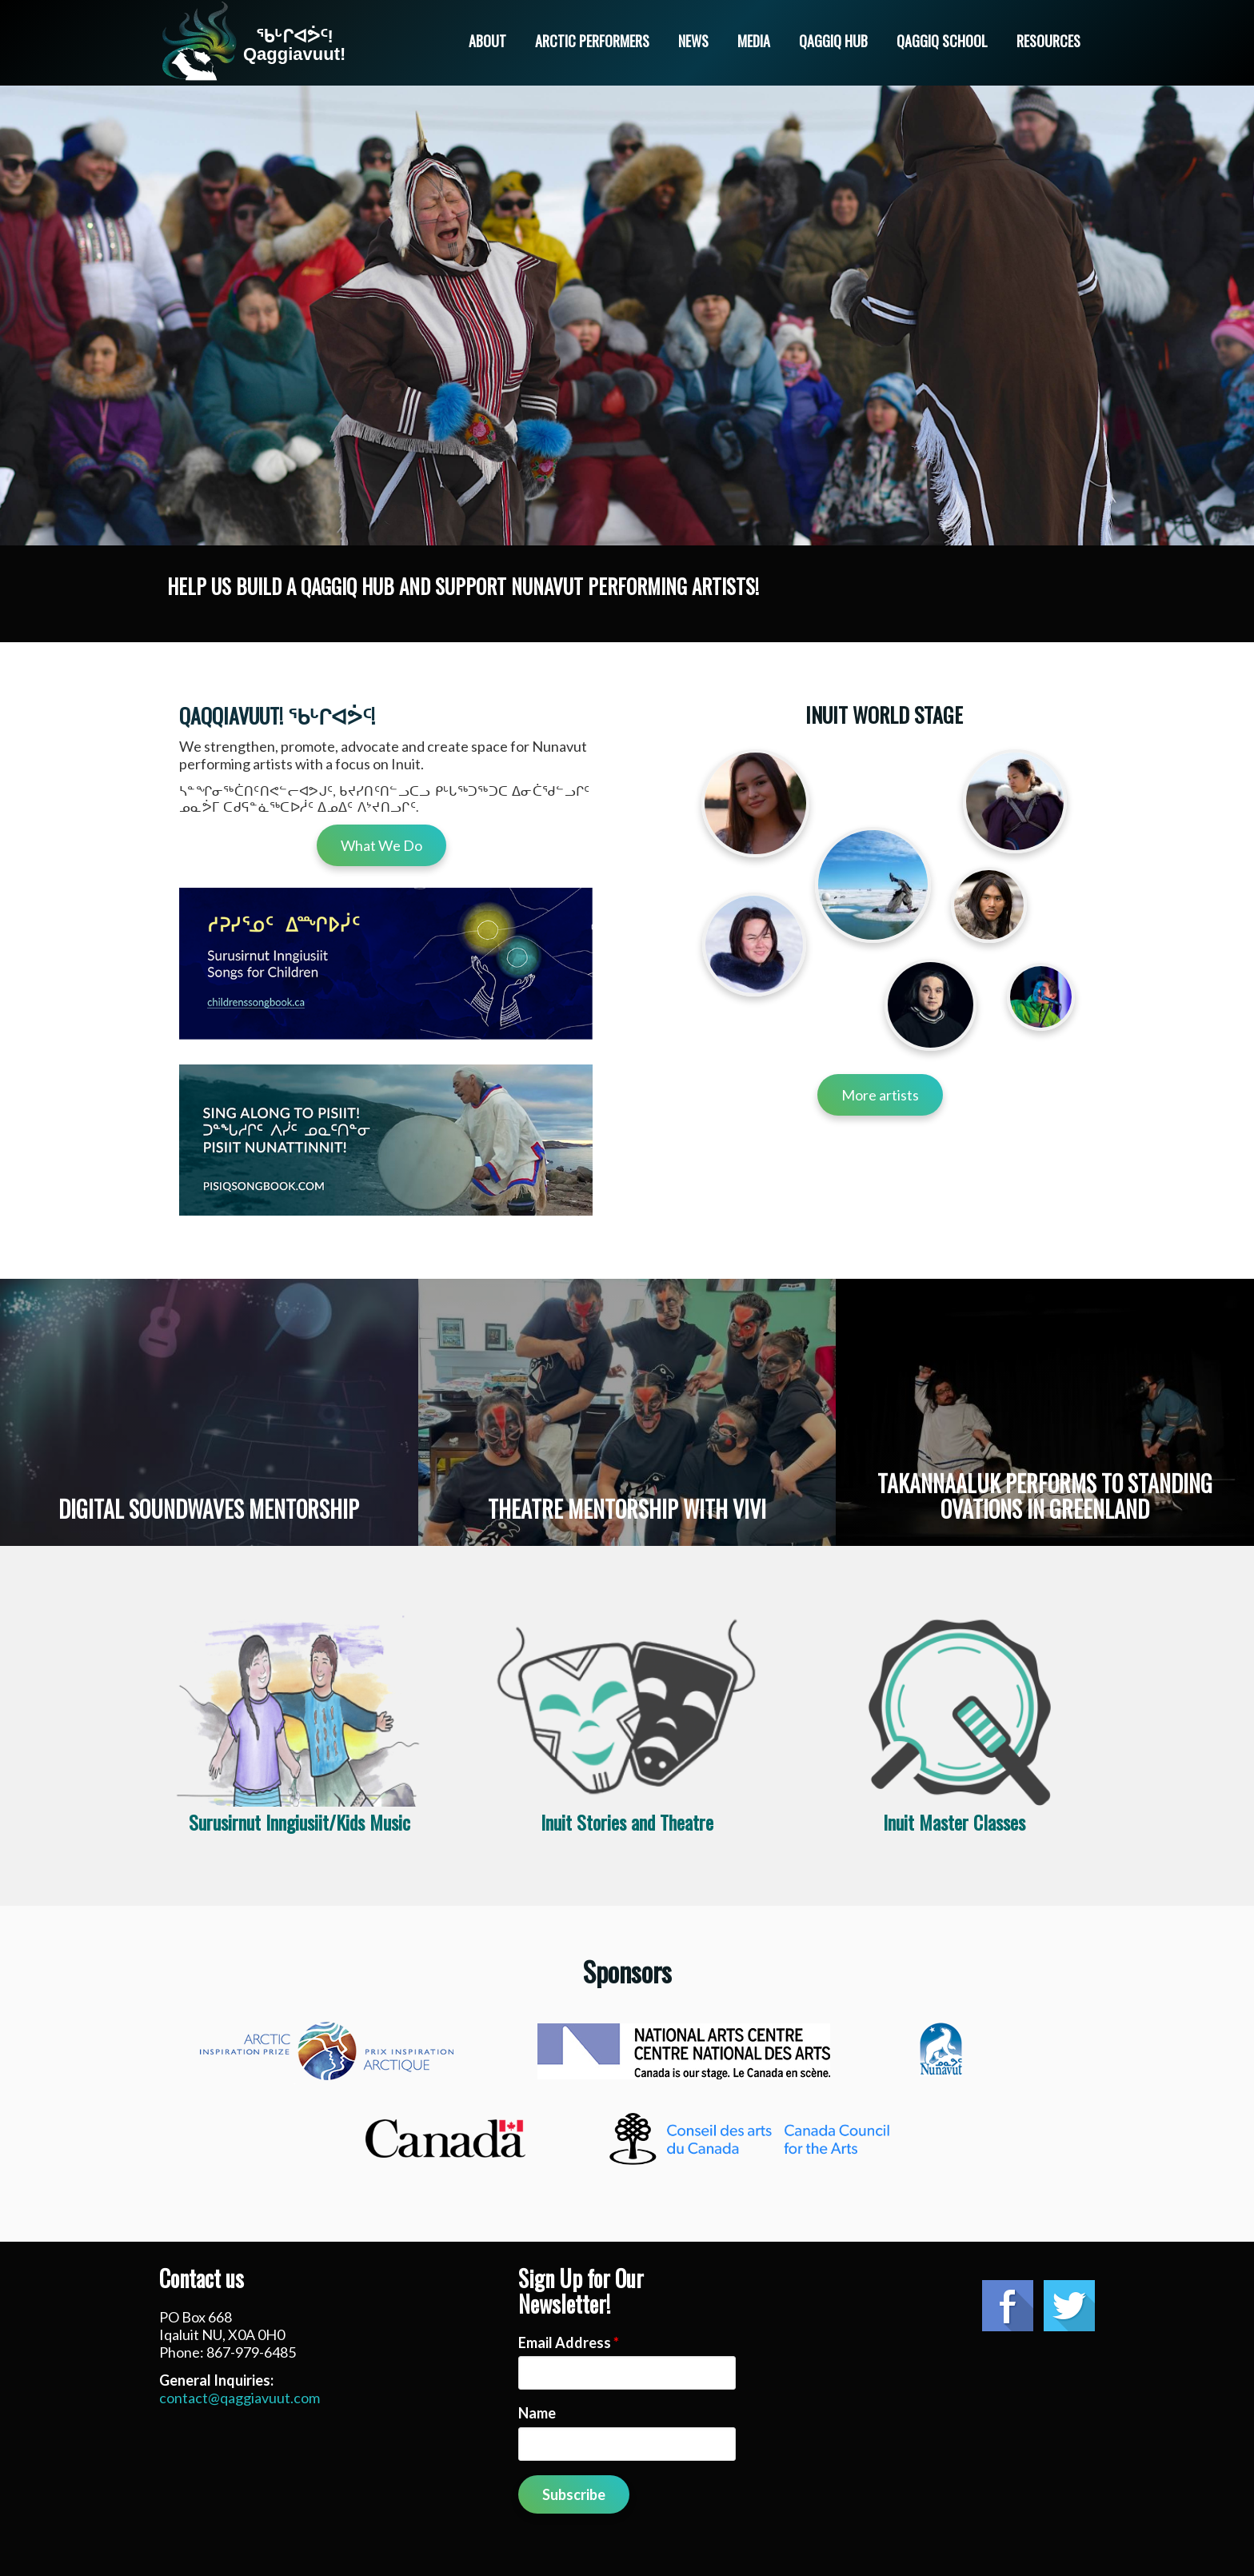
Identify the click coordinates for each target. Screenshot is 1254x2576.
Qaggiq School (942, 40)
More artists (880, 1095)
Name (537, 2413)
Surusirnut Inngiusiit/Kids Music (299, 1821)
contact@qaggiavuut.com (239, 2397)
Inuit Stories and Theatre (627, 1821)
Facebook (1007, 2305)
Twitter (1069, 2305)
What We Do (381, 845)
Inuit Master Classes (954, 1821)
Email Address (568, 2342)
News (693, 40)
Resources (1048, 40)
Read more (209, 1412)
